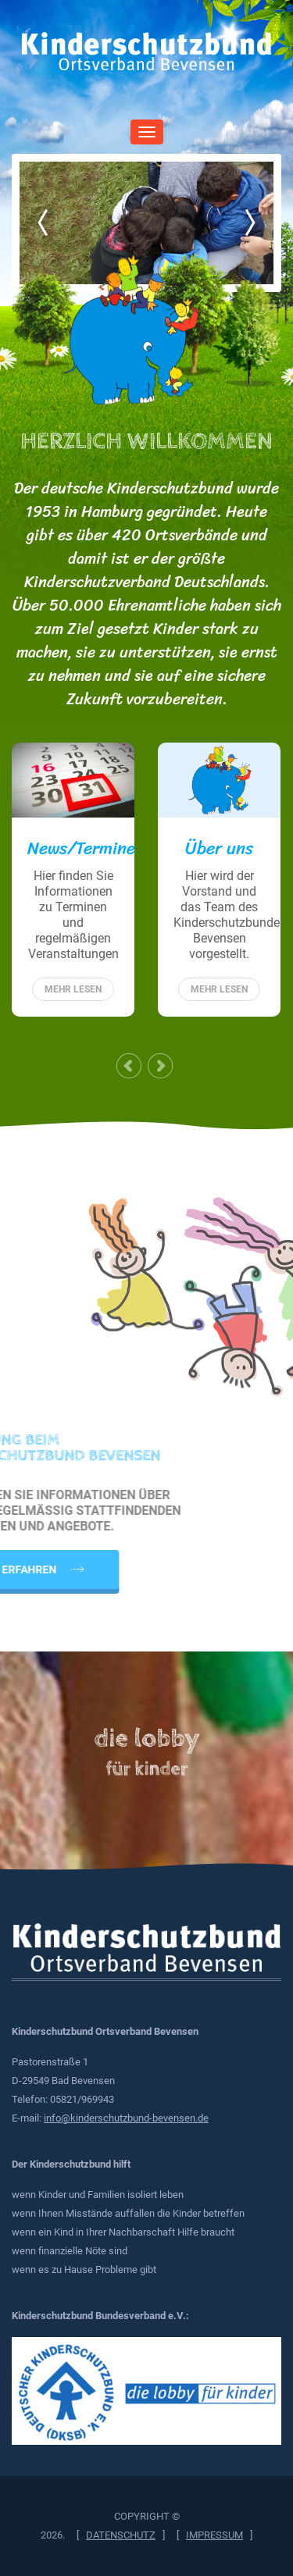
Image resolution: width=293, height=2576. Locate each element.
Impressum (214, 2535)
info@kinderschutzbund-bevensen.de (126, 2118)
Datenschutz (120, 2535)
